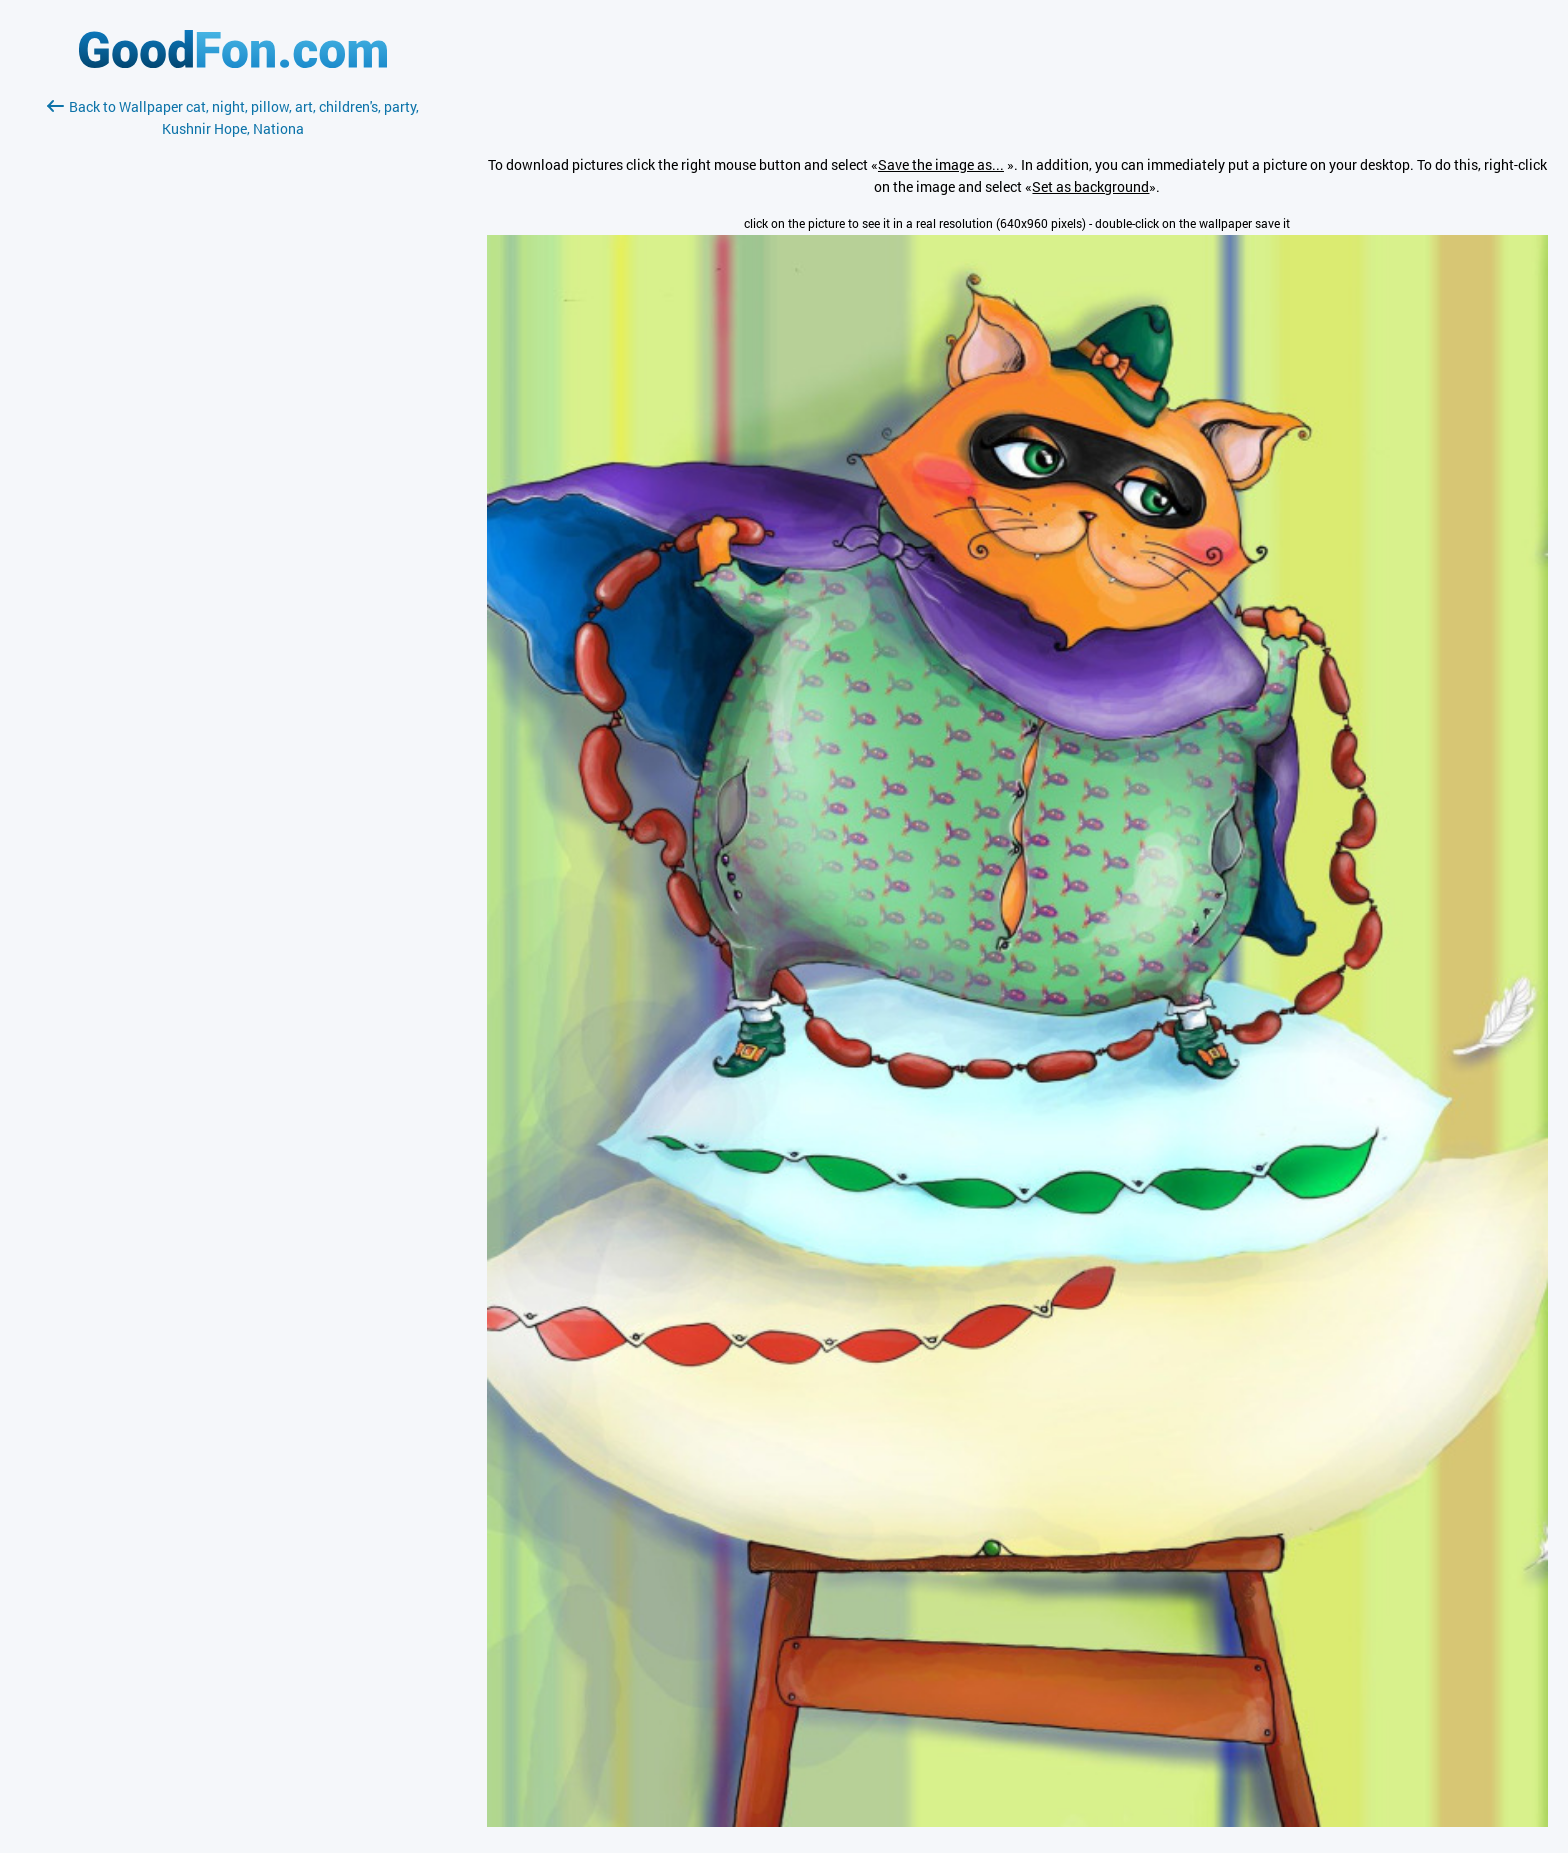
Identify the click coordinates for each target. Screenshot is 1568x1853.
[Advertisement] (233, 377)
